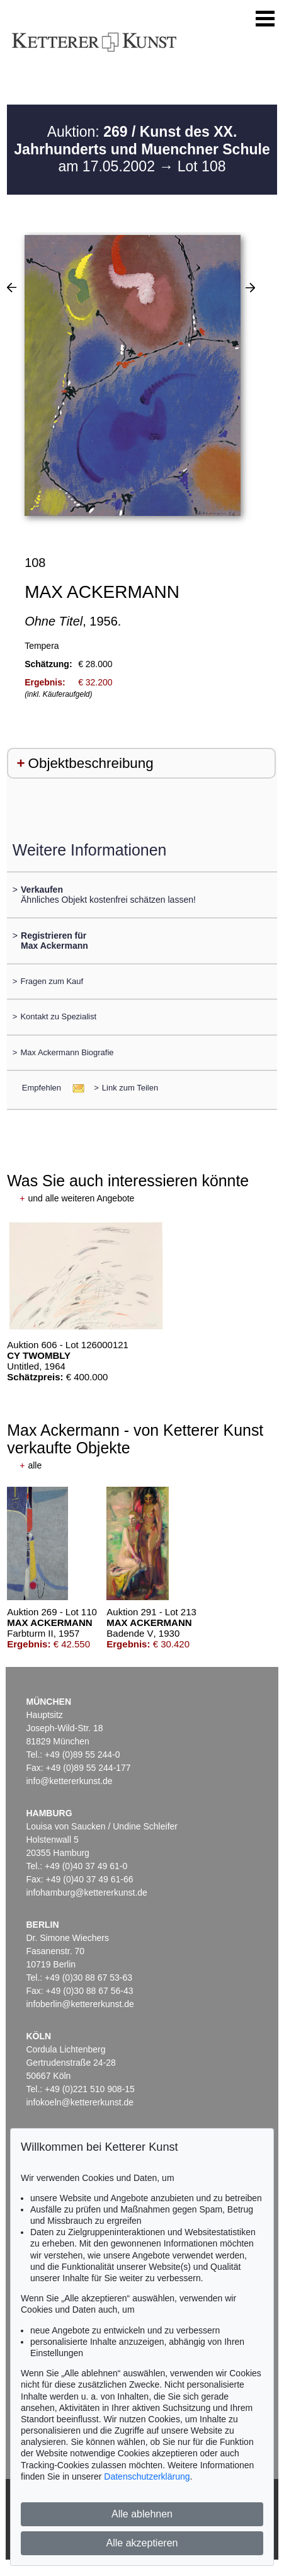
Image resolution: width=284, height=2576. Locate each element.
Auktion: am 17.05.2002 (142, 149)
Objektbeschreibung (91, 763)
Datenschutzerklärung (147, 2476)
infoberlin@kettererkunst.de (79, 2004)
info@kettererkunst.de (69, 1781)
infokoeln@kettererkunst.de (79, 2102)
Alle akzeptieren (142, 2543)
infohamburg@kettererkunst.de (86, 1892)
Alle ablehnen (142, 2514)
